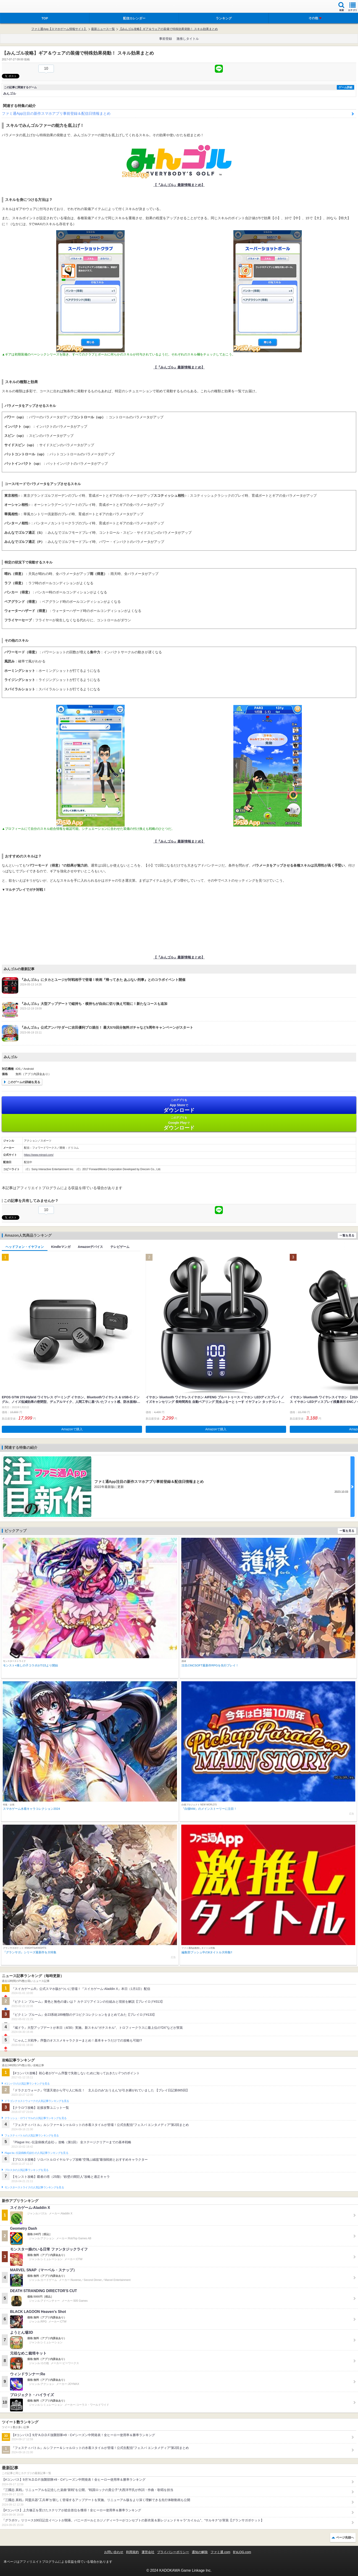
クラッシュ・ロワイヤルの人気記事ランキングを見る (35, 2118)
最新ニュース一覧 (103, 29)
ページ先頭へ (345, 2537)
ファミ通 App (17, 7)
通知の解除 (200, 2552)
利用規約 (132, 2552)
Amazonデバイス (90, 1247)
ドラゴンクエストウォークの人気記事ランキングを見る (37, 2101)
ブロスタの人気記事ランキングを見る (26, 2170)
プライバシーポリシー (173, 2552)
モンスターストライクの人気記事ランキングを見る (34, 2187)
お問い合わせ (113, 2552)
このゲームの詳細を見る (24, 1082)
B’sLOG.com (242, 2552)
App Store (179, 1105)
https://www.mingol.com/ (38, 1154)
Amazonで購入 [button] (72, 1429)
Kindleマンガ (61, 1247)
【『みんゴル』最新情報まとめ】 (179, 185)
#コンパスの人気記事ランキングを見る (27, 2083)
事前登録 (165, 38)
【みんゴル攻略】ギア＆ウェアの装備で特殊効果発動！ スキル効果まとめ (168, 29)
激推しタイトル (187, 38)
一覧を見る (347, 1235)
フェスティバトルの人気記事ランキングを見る (32, 2135)
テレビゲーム (119, 1247)
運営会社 (148, 2552)
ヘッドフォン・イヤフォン (24, 1247)
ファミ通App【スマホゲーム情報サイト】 (59, 29)
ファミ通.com (220, 2552)
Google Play (179, 1123)
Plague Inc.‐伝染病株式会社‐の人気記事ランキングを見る (36, 2153)
